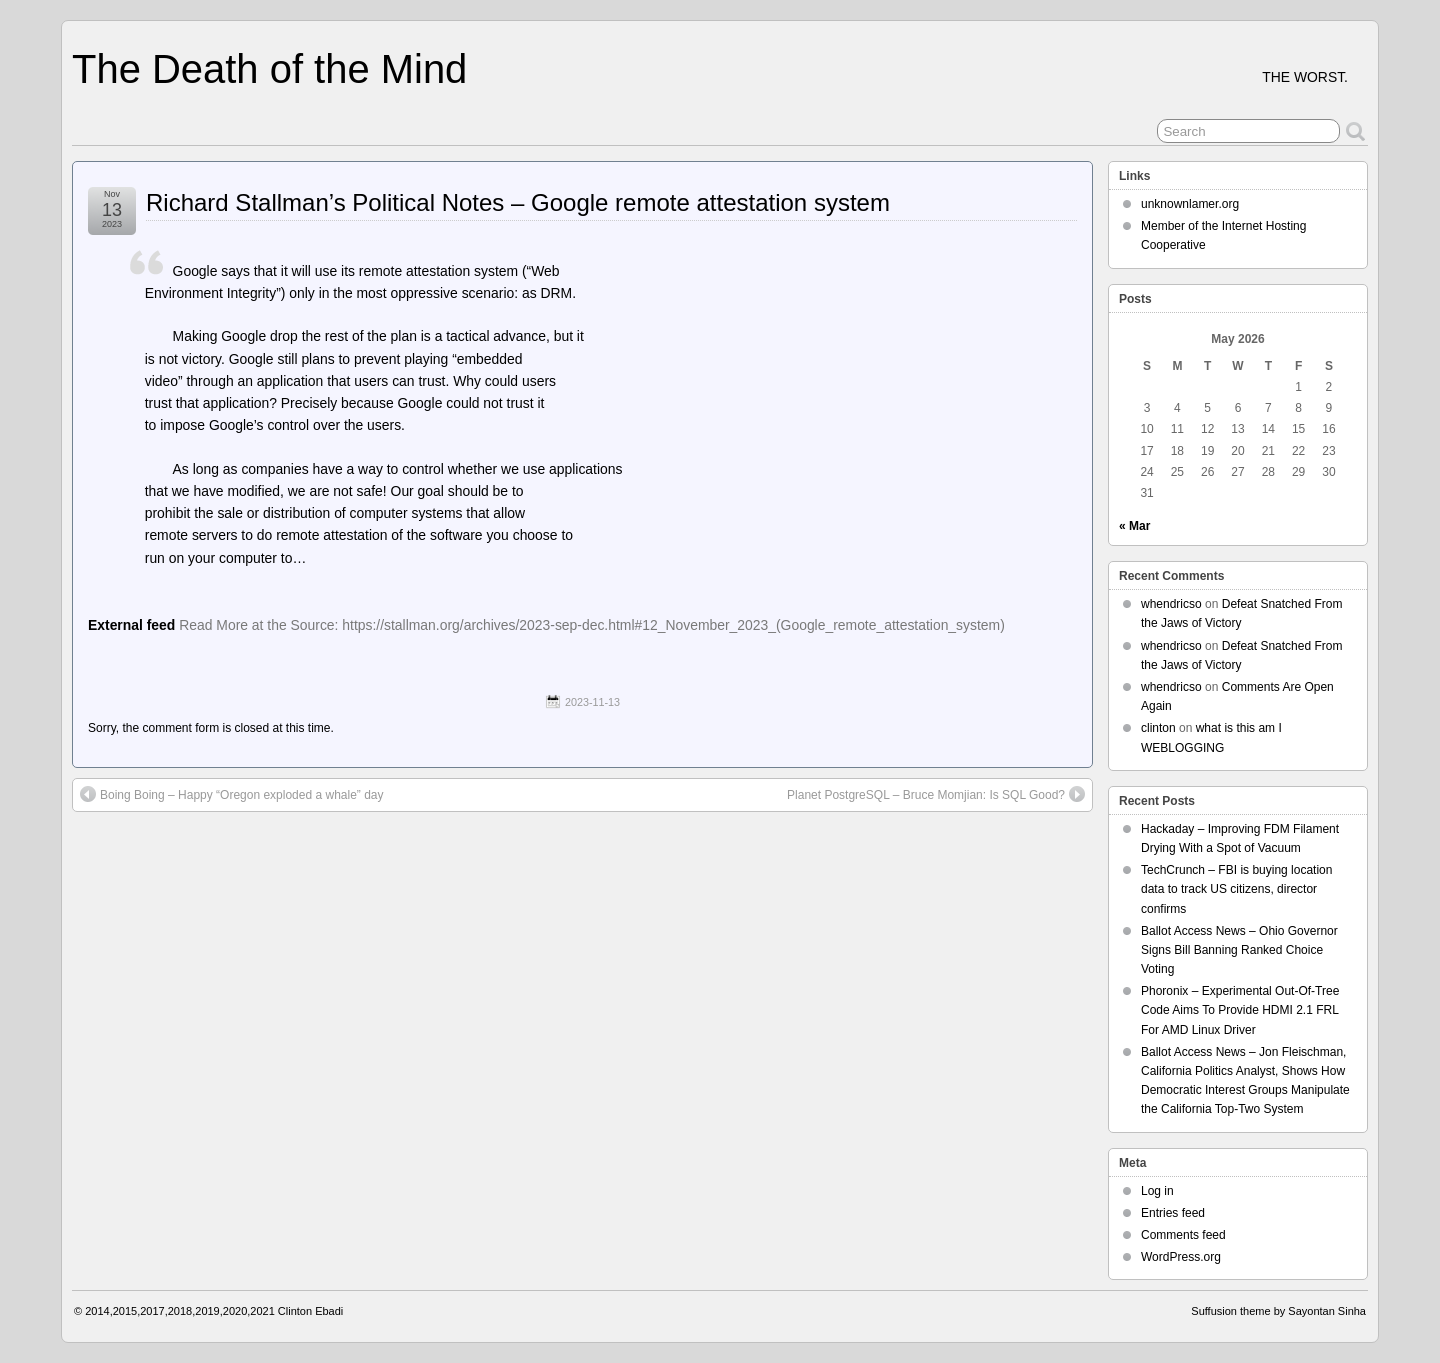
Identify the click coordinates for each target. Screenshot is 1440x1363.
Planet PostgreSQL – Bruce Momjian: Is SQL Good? (936, 794)
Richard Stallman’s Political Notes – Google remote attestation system (518, 202)
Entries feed (1173, 1213)
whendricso (1171, 604)
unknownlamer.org (1190, 204)
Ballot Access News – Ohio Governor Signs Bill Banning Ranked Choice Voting (1239, 950)
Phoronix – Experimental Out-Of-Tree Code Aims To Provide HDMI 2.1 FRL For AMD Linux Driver (1240, 1010)
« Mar (1134, 526)
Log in (1157, 1191)
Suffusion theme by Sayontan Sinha (1278, 1311)
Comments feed (1183, 1235)
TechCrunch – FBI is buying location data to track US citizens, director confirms (1236, 889)
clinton (1158, 728)
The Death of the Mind (269, 69)
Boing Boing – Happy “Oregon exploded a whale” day (232, 794)
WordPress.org (1181, 1257)
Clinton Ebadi (310, 1311)
